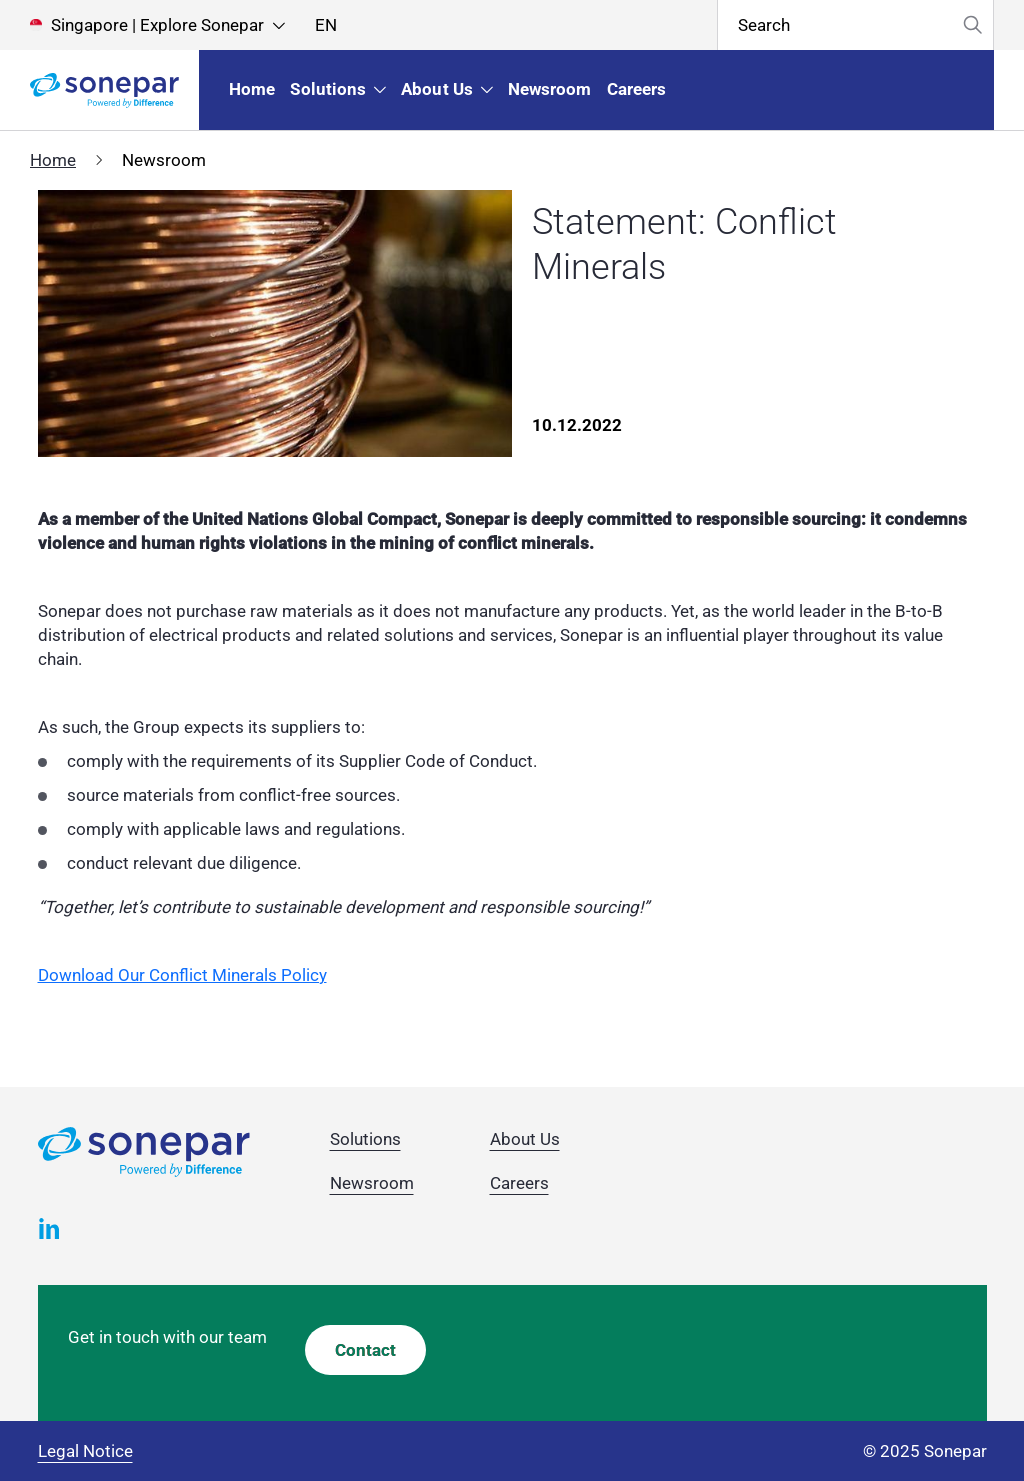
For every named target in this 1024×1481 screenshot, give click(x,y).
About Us (525, 1139)
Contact (365, 1350)
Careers (519, 1183)
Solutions (365, 1139)
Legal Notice (85, 1451)
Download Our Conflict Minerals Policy (182, 975)
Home (53, 160)
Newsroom (372, 1183)
